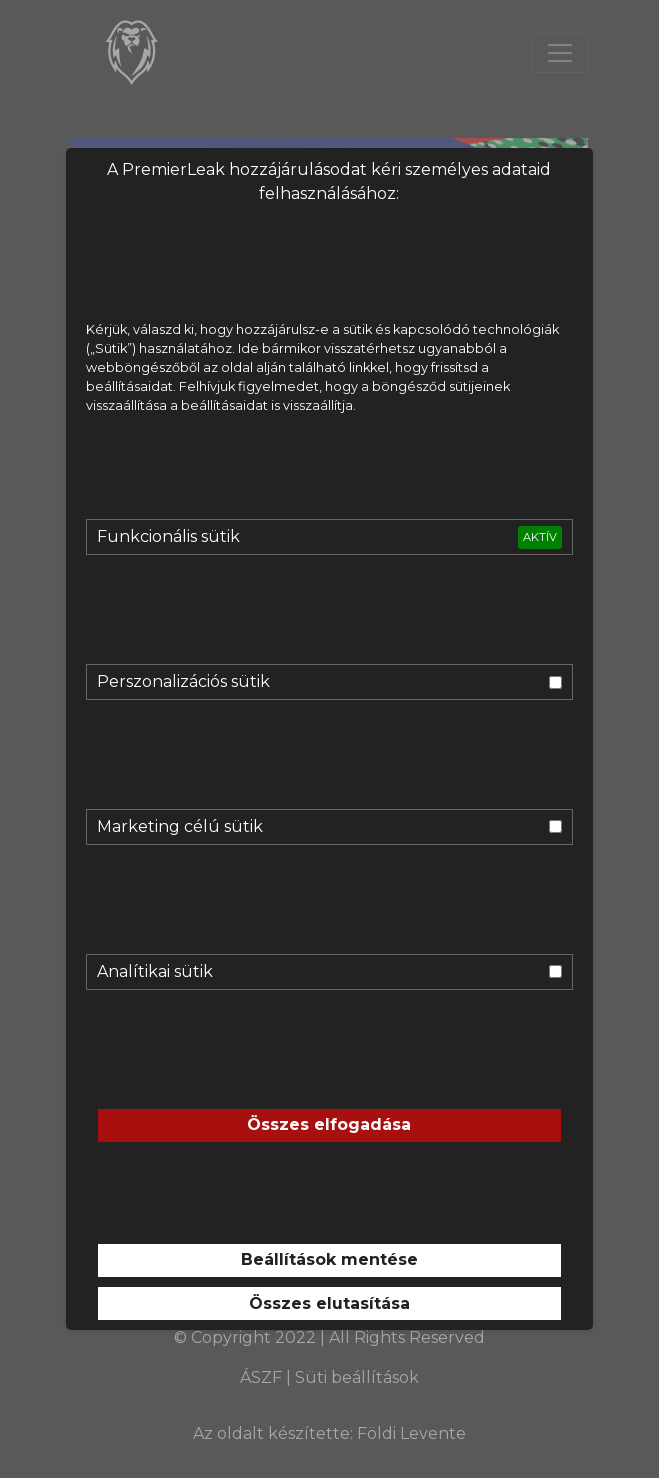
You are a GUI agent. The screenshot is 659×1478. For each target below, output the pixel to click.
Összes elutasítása (329, 1303)
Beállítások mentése (329, 1259)
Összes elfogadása (329, 1124)
